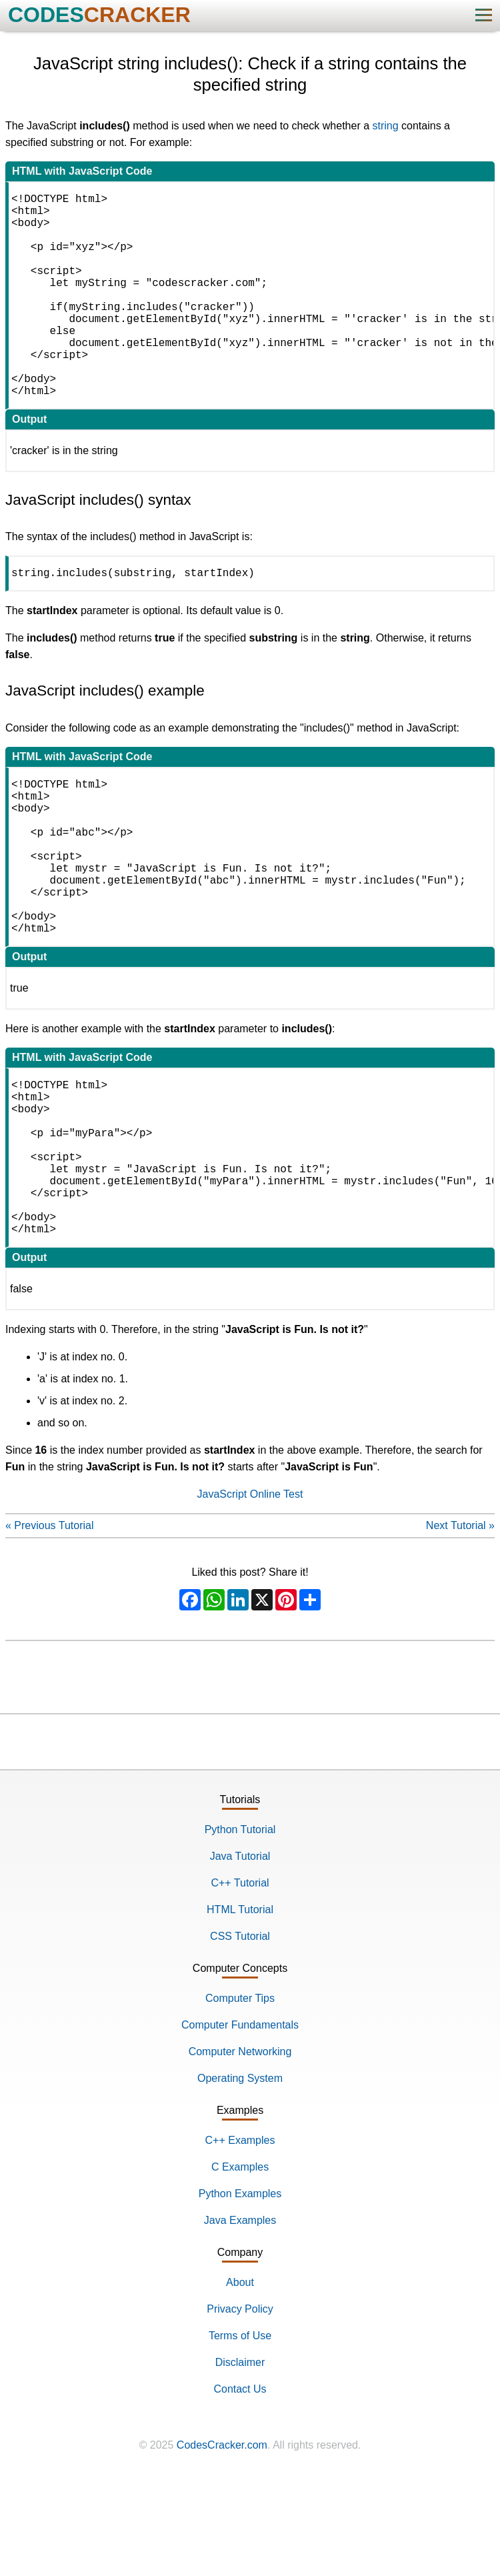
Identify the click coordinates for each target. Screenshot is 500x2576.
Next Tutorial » (460, 1642)
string (386, 125)
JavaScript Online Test (250, 1611)
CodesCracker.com (222, 2562)
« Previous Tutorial (49, 1642)
